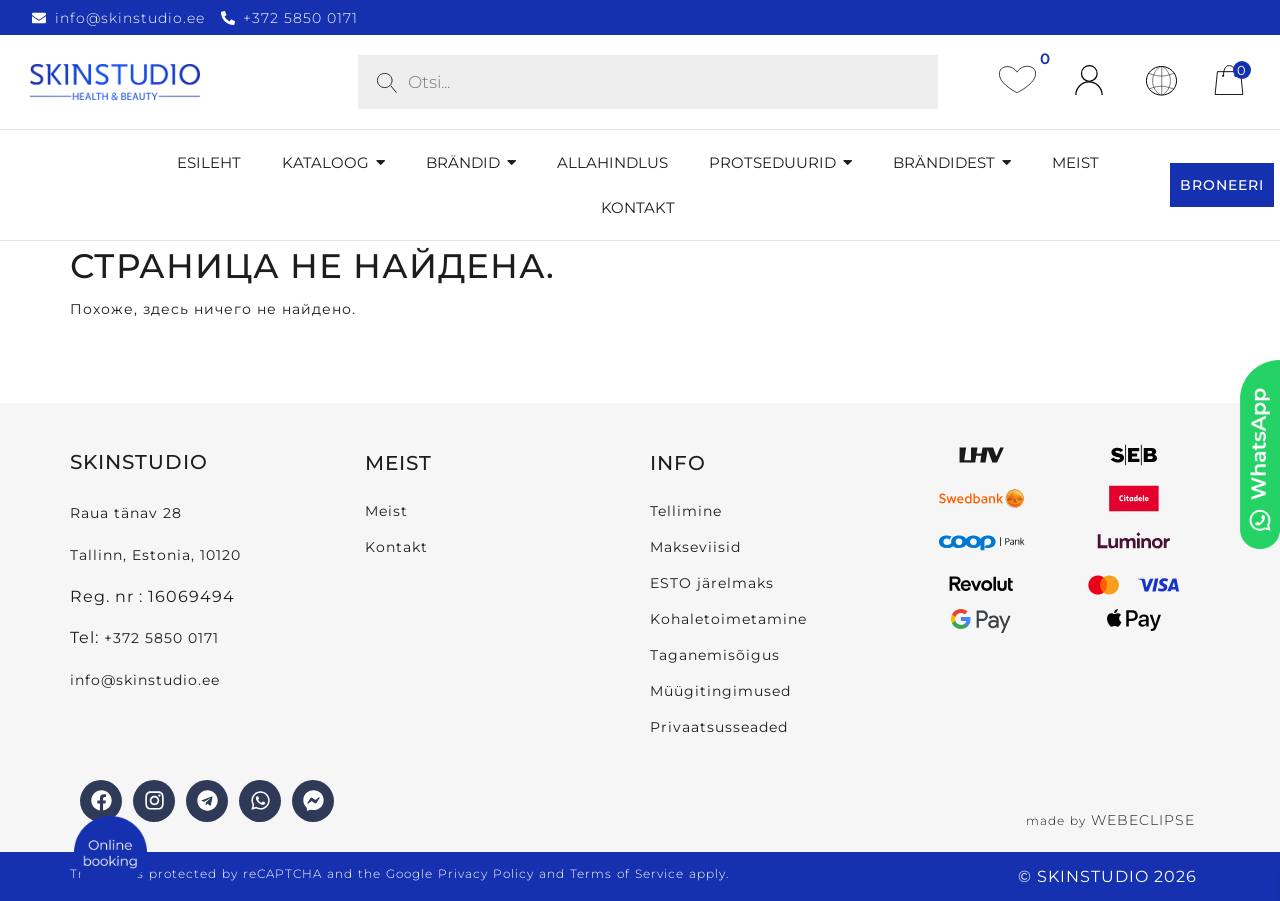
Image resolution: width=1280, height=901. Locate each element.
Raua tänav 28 (126, 513)
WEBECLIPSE (1143, 820)
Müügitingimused (720, 691)
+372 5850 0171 (161, 638)
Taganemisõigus (715, 655)
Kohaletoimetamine (728, 619)
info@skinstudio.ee (147, 680)
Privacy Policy (486, 873)
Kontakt (396, 547)
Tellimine (686, 511)
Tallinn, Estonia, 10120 (155, 555)
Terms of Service (627, 873)
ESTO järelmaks (712, 583)
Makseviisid (695, 547)
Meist (386, 511)
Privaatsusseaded (719, 727)
